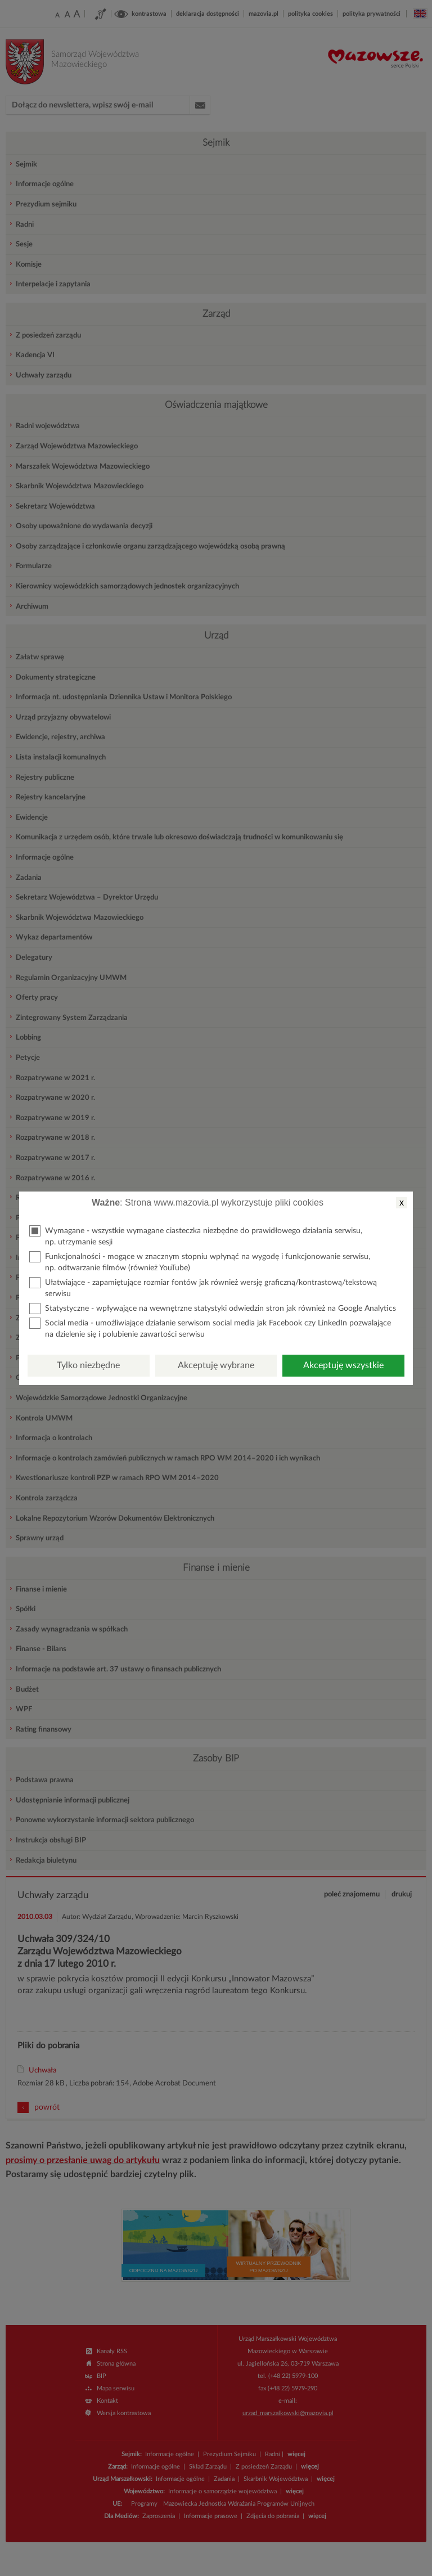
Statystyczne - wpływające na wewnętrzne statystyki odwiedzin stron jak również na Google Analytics (212, 1308)
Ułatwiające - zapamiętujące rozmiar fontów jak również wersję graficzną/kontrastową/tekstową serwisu (203, 1287)
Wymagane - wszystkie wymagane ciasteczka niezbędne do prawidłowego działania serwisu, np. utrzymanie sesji (195, 1235)
